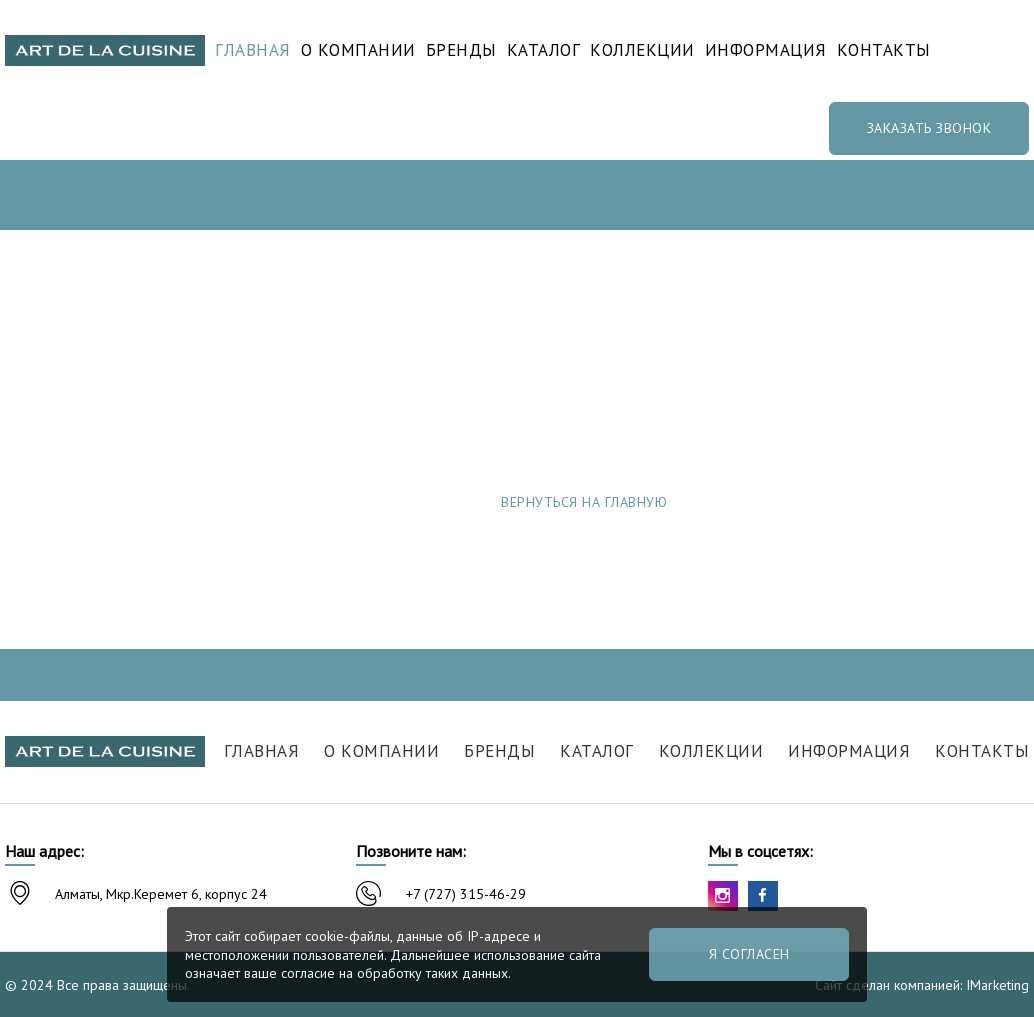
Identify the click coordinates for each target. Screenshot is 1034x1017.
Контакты (884, 50)
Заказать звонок (929, 128)
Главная (253, 50)
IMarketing (997, 985)
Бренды (461, 50)
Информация (766, 50)
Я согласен (749, 954)
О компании (358, 50)
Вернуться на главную (584, 502)
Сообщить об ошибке (869, 502)
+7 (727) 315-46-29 (466, 894)
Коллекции (642, 50)
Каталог (544, 50)
